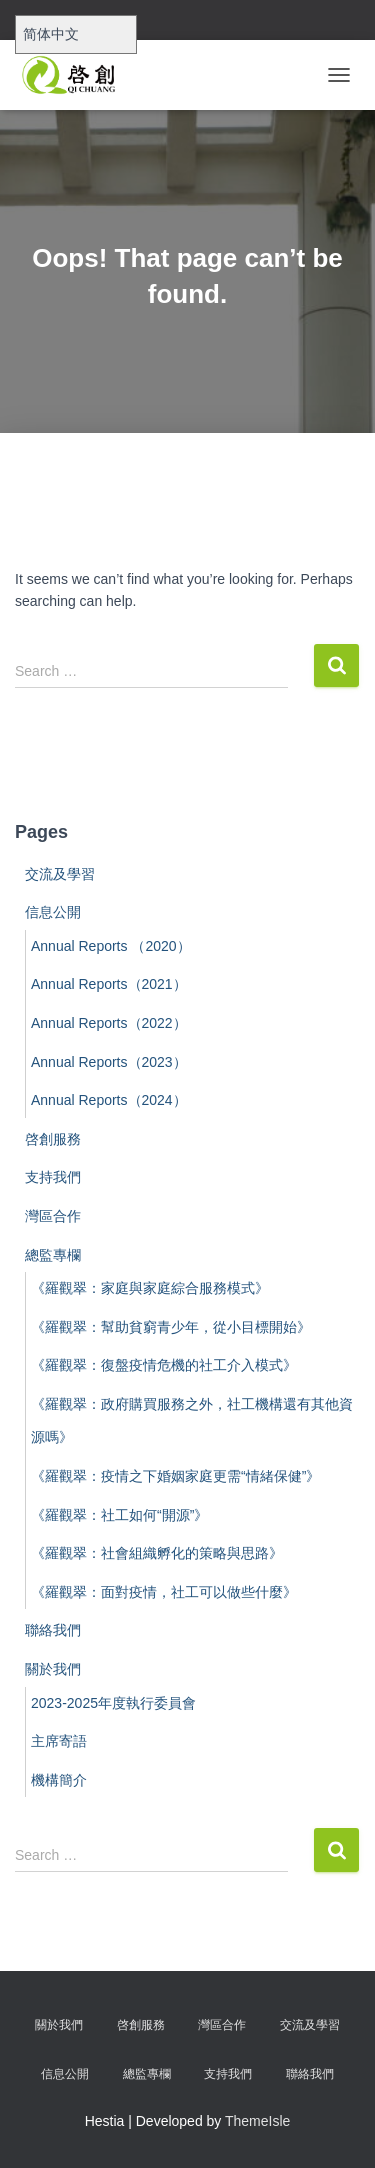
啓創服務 (53, 1139)
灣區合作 (53, 1216)
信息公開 (53, 912)
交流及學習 (60, 874)
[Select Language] (76, 34)
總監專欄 (53, 1255)
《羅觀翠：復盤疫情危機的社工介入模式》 (164, 1365)
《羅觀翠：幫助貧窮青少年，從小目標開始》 (171, 1327)
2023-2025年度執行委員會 (113, 1703)
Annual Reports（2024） (109, 1100)
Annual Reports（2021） (109, 984)
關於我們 (53, 1669)
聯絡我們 (53, 1630)
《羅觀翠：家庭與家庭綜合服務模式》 (150, 1288)
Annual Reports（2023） (109, 1062)
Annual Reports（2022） (109, 1023)
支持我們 (53, 1177)
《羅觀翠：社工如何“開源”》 (119, 1515)
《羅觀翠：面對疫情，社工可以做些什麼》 (164, 1592)
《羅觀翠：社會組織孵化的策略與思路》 (157, 1553)
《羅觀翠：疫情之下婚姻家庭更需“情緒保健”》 (175, 1476)
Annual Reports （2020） (111, 946)
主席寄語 (59, 1741)
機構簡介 (59, 1780)
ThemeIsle (257, 2121)
